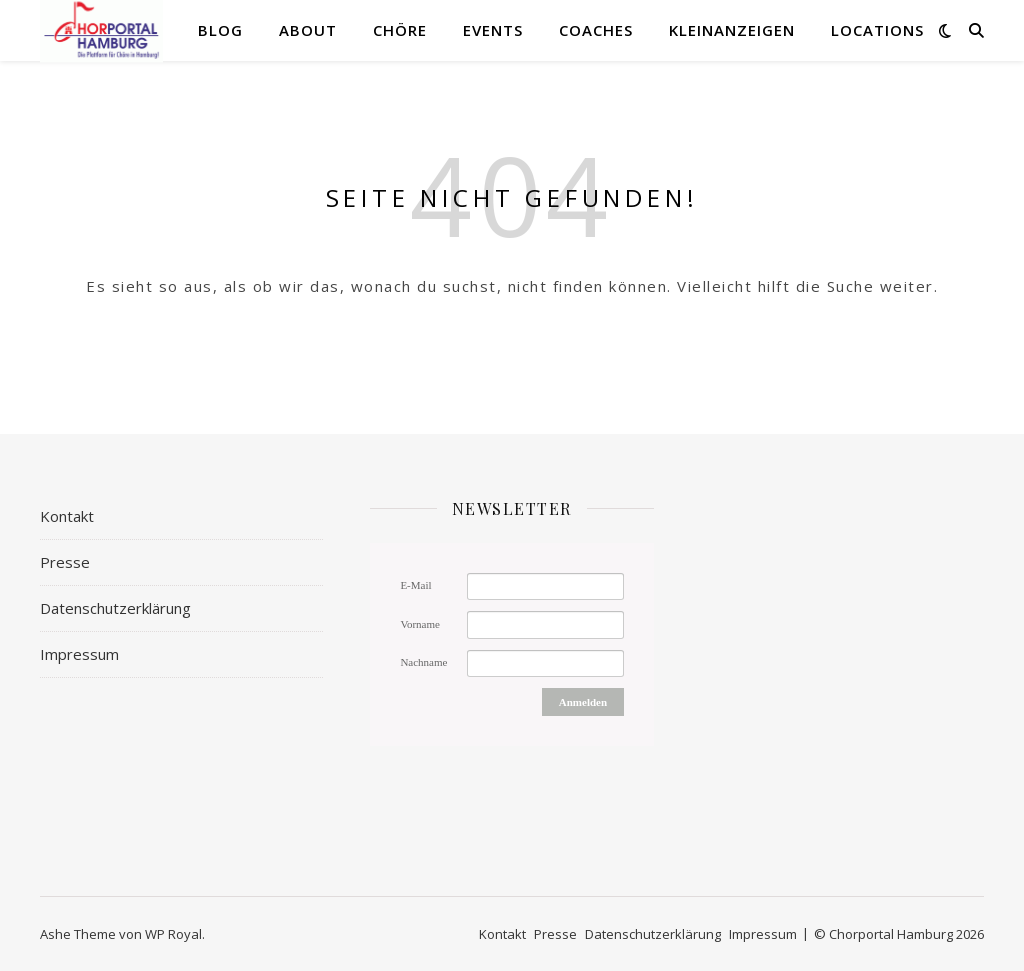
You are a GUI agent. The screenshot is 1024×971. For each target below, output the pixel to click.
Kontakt (67, 516)
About (308, 30)
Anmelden (583, 702)
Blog (220, 30)
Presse (65, 562)
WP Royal (173, 934)
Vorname (420, 624)
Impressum (79, 654)
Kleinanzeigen (732, 30)
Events (493, 30)
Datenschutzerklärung (115, 608)
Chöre (400, 30)
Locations (877, 30)
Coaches (596, 30)
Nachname (423, 662)
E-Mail (415, 585)
